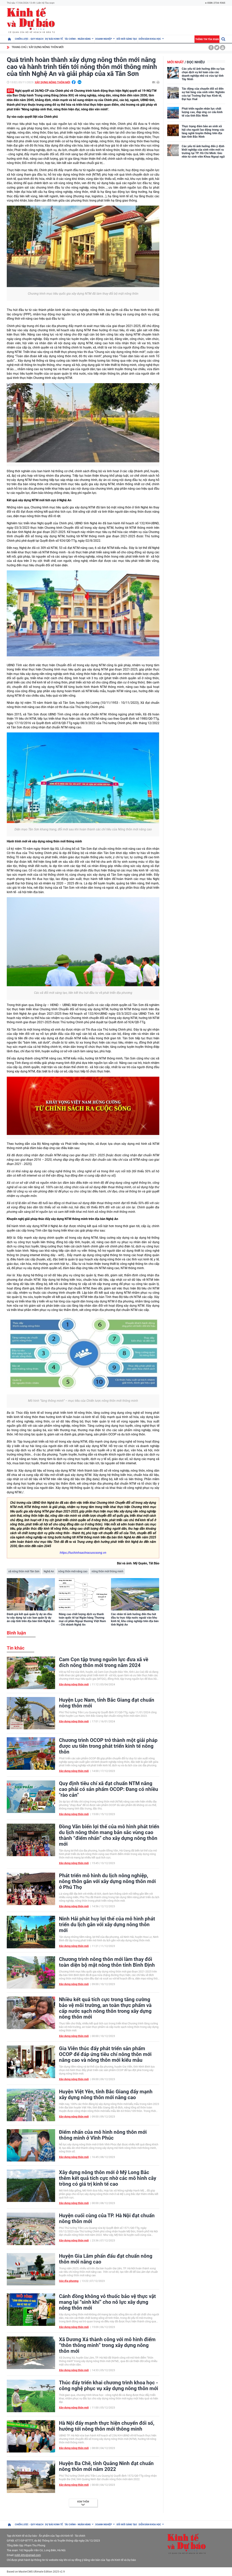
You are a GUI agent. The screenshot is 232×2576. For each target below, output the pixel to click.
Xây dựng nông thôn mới (46, 47)
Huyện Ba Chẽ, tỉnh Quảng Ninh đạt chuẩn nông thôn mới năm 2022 (106, 2466)
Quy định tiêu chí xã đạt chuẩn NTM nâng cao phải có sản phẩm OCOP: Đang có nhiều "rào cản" (108, 1789)
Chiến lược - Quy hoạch (29, 39)
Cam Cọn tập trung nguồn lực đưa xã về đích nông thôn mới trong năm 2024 (103, 1662)
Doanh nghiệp (103, 39)
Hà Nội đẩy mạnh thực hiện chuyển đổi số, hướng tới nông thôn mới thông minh (106, 2426)
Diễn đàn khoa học (150, 39)
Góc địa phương (68, 2280)
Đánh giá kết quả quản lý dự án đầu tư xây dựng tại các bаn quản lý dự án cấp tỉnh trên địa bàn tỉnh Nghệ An (31, 1617)
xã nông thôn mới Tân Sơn (23, 1571)
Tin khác (16, 1648)
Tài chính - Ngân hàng (78, 39)
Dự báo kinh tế (54, 39)
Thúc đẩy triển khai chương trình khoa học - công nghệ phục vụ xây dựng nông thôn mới (108, 2385)
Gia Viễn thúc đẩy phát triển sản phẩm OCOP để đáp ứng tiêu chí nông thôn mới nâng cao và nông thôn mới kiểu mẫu (105, 2054)
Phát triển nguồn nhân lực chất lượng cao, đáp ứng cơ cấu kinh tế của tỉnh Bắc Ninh (202, 112)
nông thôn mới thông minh (107, 1571)
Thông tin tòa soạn (207, 39)
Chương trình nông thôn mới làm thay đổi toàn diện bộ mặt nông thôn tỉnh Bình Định (107, 1962)
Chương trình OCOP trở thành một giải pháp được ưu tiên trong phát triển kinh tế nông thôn (108, 1746)
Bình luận (16, 1633)
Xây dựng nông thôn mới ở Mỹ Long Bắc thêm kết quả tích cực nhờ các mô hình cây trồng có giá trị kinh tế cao (107, 2178)
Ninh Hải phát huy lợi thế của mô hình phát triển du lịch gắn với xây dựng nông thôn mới (107, 1924)
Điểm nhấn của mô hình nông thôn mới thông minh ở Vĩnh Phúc (103, 2135)
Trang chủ (19, 47)
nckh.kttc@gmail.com (27, 2555)
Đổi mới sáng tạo (127, 39)
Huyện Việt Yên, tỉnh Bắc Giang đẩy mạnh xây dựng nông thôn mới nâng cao (106, 2094)
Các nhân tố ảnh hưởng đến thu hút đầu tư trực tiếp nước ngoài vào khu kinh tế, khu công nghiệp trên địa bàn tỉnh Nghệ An (135, 1619)
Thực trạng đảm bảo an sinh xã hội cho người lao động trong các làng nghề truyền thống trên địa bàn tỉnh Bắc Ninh (203, 131)
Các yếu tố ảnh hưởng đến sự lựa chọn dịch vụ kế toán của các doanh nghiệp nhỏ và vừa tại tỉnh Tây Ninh (203, 74)
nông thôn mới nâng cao (72, 1571)
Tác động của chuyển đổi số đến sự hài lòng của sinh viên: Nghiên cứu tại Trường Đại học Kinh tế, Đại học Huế (203, 94)
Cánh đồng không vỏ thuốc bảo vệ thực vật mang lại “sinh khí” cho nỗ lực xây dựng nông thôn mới (107, 2302)
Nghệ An (49, 1571)
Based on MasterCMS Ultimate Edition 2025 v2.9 (36, 2571)
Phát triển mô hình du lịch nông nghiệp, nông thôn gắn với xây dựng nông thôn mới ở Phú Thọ (107, 1881)
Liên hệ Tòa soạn (46, 3)
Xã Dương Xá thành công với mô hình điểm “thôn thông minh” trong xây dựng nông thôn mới (107, 2345)
